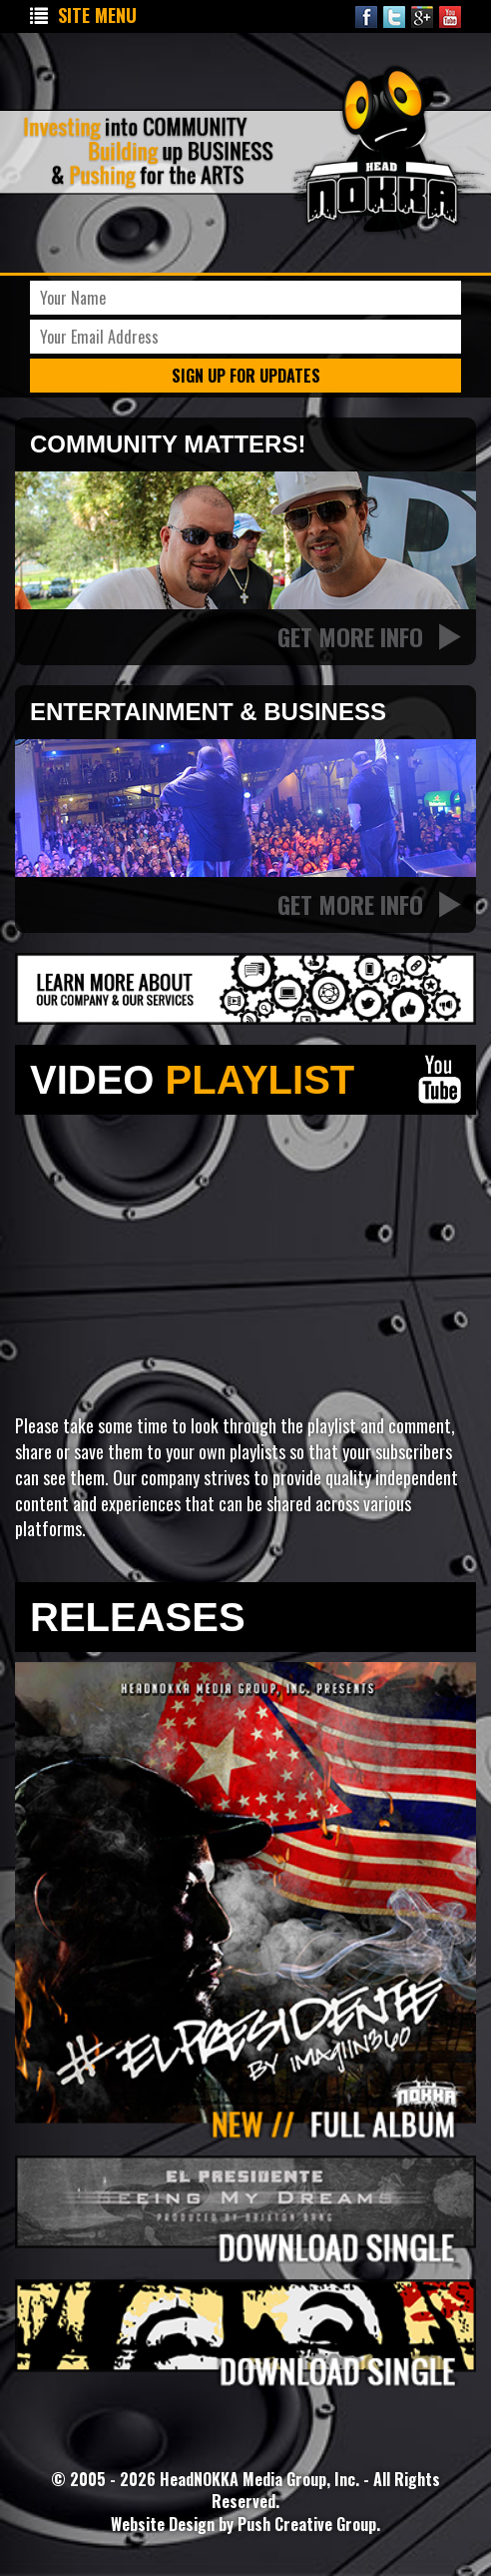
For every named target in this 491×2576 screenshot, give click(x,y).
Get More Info (369, 636)
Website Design (165, 2524)
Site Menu (83, 15)
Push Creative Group (307, 2524)
